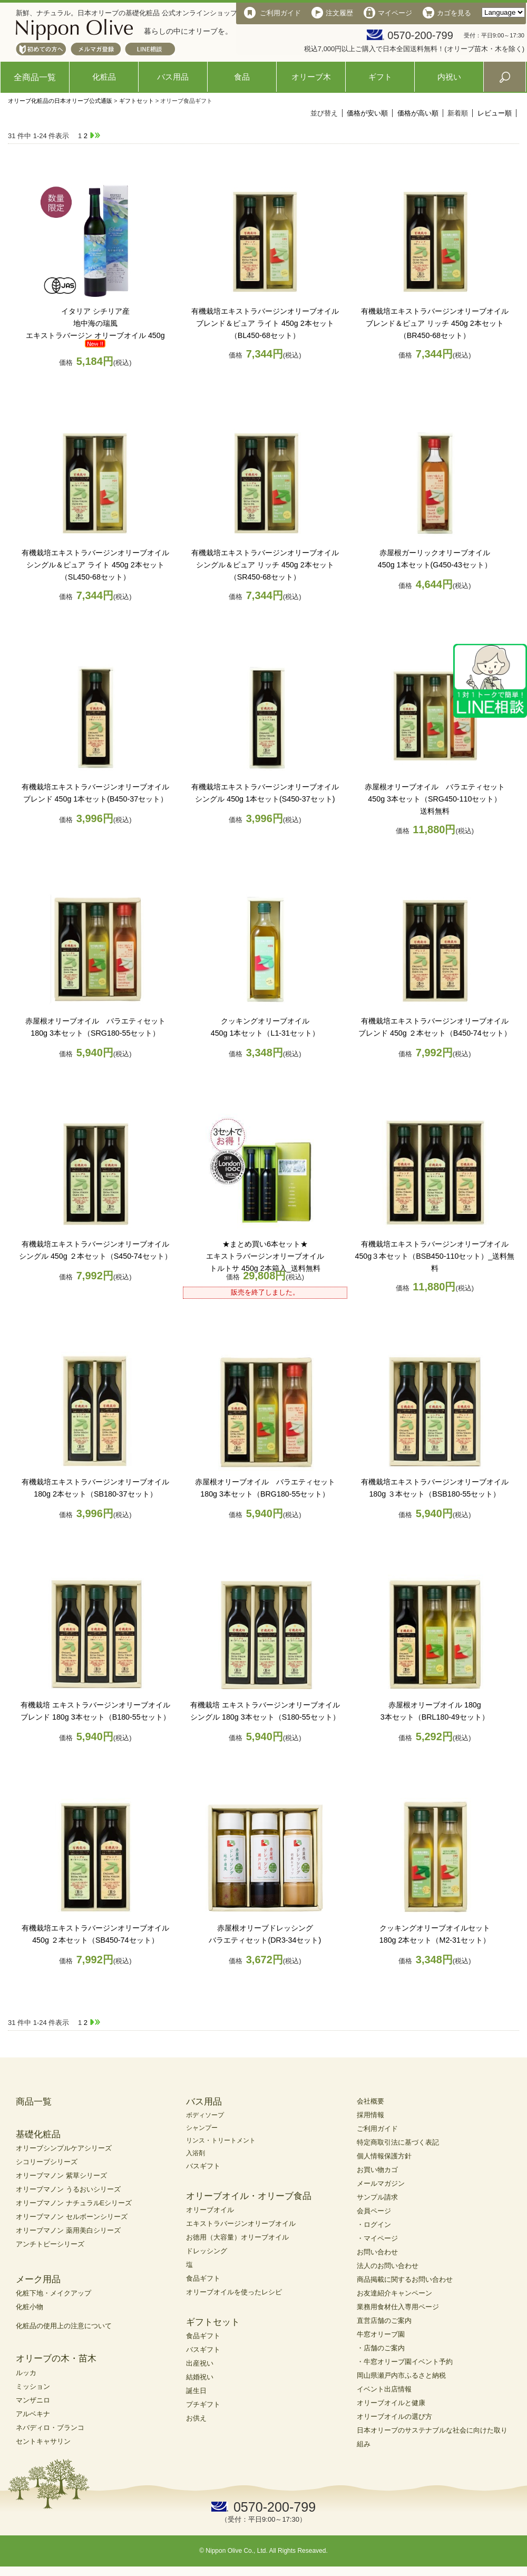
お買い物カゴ (377, 2170)
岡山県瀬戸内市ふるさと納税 (401, 2375)
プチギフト (203, 2404)
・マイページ (377, 2238)
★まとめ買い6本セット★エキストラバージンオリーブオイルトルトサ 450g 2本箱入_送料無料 (265, 1256)
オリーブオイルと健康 (391, 2403)
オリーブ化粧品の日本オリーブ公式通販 (60, 101)
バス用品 (173, 76)
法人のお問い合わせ (387, 2266)
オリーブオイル (210, 2210)
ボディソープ (205, 2115)
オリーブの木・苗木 (56, 2358)
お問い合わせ (377, 2252)
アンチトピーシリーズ (50, 2244)
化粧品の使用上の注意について (64, 2326)
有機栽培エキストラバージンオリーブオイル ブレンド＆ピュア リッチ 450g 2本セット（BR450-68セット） (435, 323)
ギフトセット (136, 101)
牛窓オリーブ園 (381, 2334)
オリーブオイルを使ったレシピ (234, 2292)
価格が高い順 (417, 113)
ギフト (380, 76)
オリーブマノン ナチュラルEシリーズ (74, 2203)
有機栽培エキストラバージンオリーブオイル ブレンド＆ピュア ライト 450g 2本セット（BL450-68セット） (265, 323)
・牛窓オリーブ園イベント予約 (405, 2362)
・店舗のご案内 (381, 2348)
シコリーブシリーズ (46, 2162)
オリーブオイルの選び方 (394, 2416)
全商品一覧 (35, 77)
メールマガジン (381, 2183)
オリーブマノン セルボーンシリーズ (72, 2217)
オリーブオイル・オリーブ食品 (248, 2196)
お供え (196, 2418)
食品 (242, 76)
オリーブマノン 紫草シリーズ (61, 2175)
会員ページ (374, 2211)
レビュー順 (494, 113)
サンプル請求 (377, 2197)
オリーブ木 (311, 76)
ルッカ (26, 2373)
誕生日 (196, 2391)
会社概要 (370, 2101)
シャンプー (202, 2127)
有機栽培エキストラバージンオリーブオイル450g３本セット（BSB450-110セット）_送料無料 (434, 1256)
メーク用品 (38, 2279)
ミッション (33, 2386)
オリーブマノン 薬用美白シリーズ (68, 2230)
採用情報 (370, 2115)
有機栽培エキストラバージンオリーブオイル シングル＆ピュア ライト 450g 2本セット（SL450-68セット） (95, 564)
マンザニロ (33, 2400)
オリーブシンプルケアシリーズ (64, 2148)
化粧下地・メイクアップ (53, 2293)
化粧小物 (29, 2307)
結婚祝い (199, 2377)
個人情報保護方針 (384, 2156)
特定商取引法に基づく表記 (398, 2142)
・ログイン (374, 2224)
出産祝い (199, 2363)
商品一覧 (34, 2102)
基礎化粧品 (38, 2134)
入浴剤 (195, 2153)
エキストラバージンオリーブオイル (241, 2223)
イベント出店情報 (384, 2389)
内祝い (449, 76)
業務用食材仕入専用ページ (398, 2307)
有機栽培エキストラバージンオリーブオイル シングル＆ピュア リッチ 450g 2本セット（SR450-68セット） (265, 564)
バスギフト (203, 2166)
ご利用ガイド (377, 2129)
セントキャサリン (43, 2441)
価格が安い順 (367, 113)
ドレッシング (206, 2251)
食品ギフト (203, 2278)
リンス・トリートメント (221, 2140)
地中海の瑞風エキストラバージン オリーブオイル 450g (95, 323)
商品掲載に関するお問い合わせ (405, 2279)
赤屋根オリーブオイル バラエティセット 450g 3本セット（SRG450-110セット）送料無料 (435, 799)
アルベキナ (33, 2414)
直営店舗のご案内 (384, 2320)
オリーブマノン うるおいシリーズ (68, 2189)
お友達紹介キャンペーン (394, 2293)
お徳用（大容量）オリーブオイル (237, 2237)
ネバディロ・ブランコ (50, 2428)
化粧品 (104, 76)
